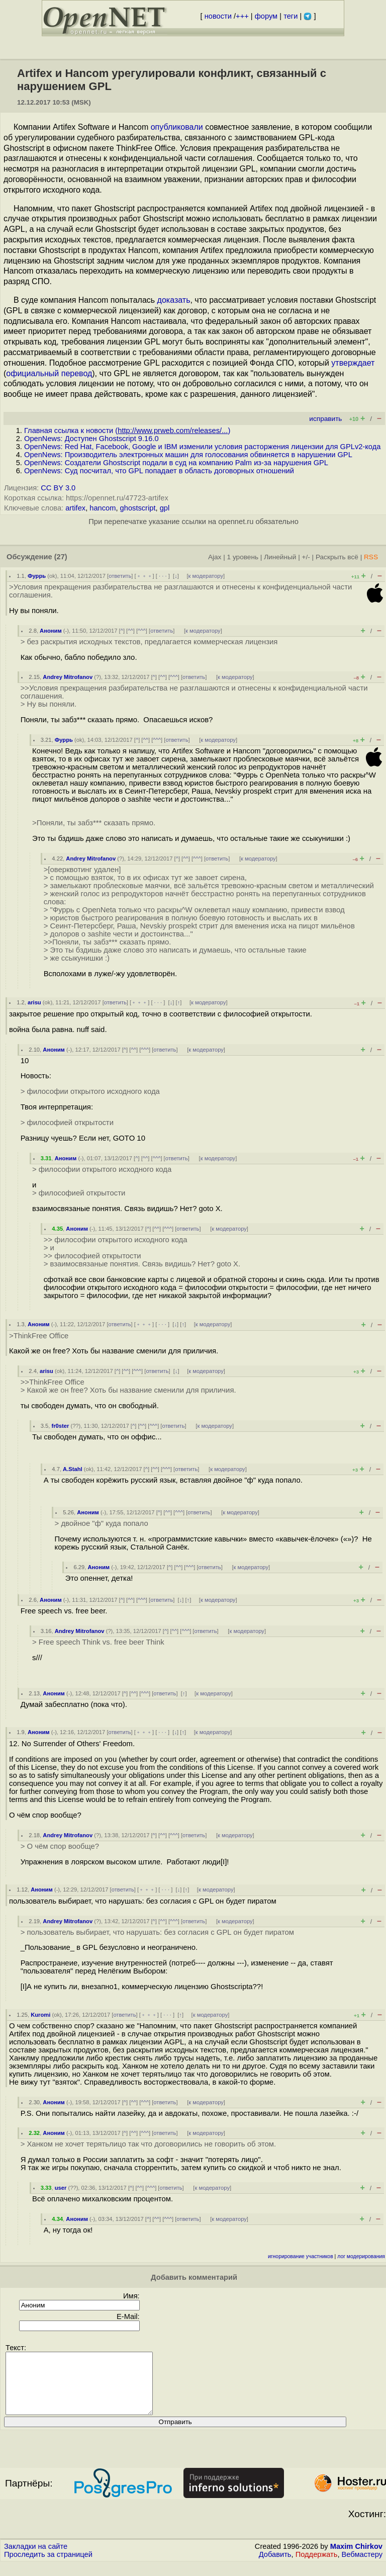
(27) (60, 557)
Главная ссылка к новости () (127, 430)
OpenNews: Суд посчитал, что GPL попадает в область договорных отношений (159, 471)
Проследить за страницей (48, 2566)
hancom (102, 508)
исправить (325, 418)
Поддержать (317, 2566)
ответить (120, 576)
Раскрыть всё (337, 557)
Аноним (51, 631)
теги (290, 16)
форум (266, 16)
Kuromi (40, 2015)
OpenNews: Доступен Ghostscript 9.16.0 (91, 439)
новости (218, 16)
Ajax (215, 557)
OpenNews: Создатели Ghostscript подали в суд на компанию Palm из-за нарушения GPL (176, 463)
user (61, 2188)
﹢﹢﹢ (144, 576)
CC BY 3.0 (58, 488)
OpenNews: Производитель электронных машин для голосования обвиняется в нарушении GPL (188, 455)
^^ (130, 631)
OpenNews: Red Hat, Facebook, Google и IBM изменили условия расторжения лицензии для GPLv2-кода (202, 447)
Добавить (275, 2566)
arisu (34, 1002)
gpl (165, 508)
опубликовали (177, 127)
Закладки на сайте (35, 2558)
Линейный (280, 557)
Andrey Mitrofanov (67, 677)
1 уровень (242, 557)
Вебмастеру (362, 2566)
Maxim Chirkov (356, 2558)
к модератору (206, 576)
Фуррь (37, 576)
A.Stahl (72, 1469)
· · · (162, 576)
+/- (306, 557)
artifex (75, 508)
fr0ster (60, 1426)
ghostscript (138, 508)
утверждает (352, 363)
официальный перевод (49, 373)
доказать (173, 300)
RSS (371, 557)
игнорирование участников (300, 2256)
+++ (242, 16)
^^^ (142, 631)
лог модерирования (361, 2256)
